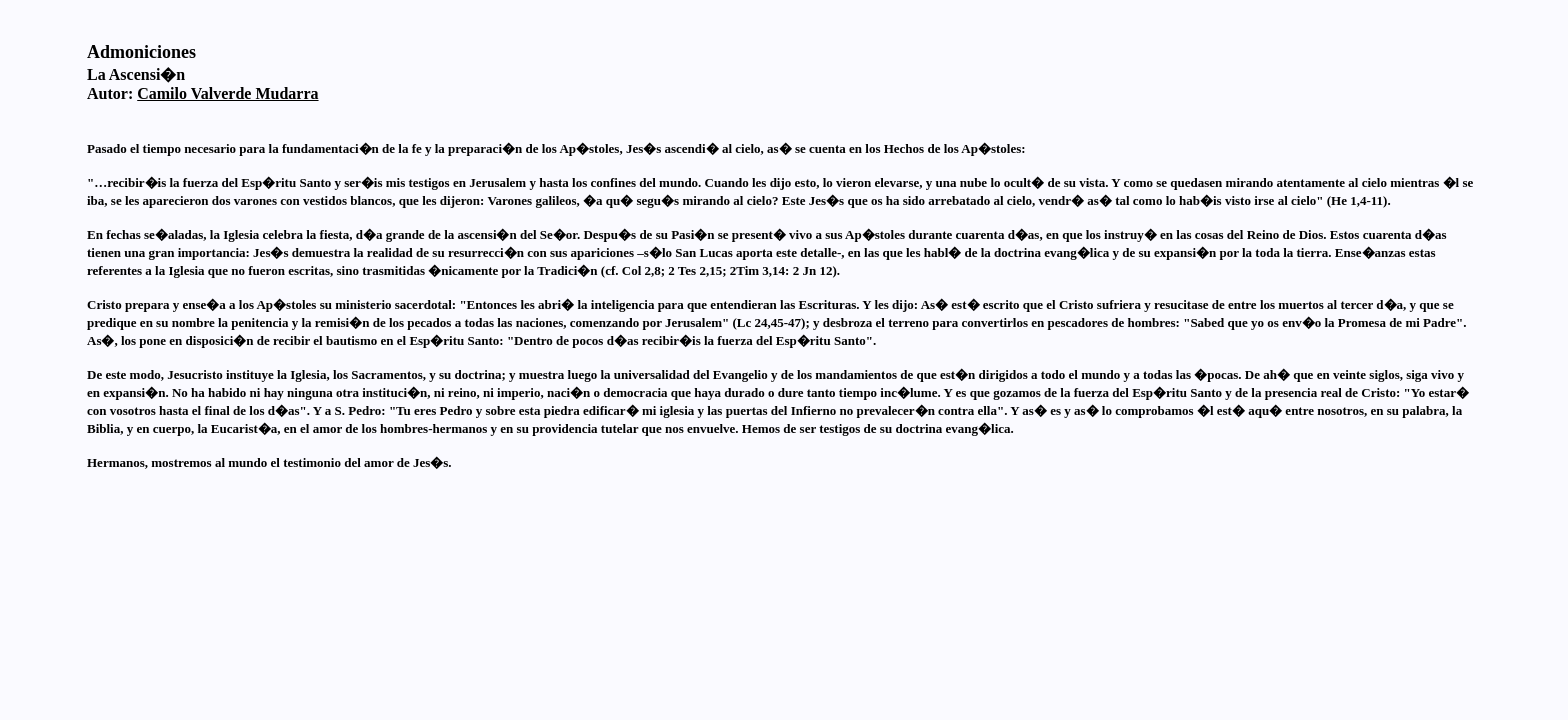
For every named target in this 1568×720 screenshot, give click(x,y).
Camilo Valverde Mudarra (227, 93)
